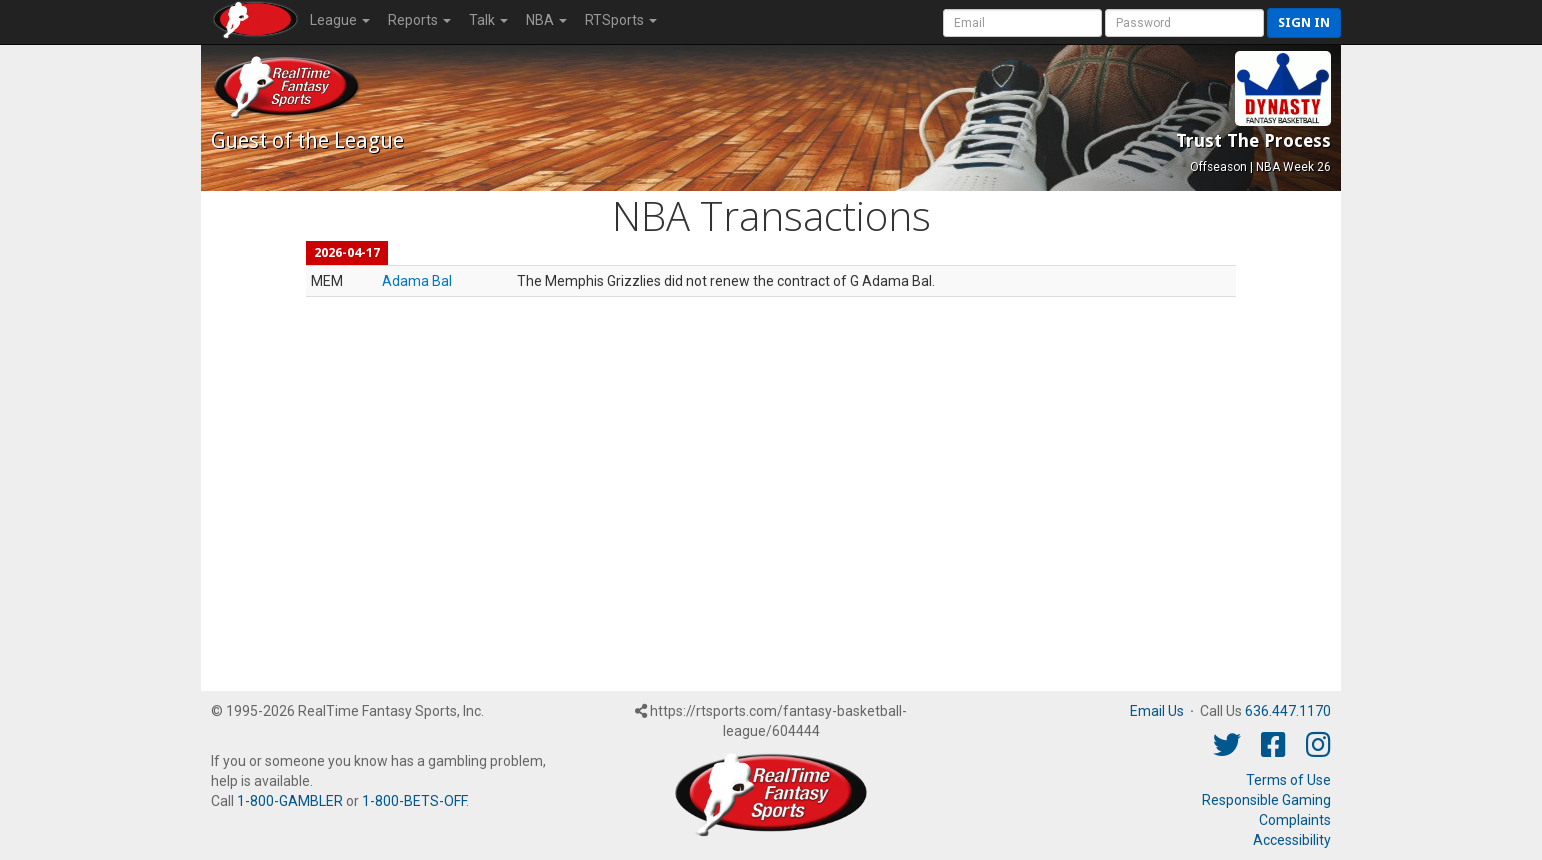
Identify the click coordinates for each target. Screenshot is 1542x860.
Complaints (1295, 820)
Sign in (1304, 22)
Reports (419, 20)
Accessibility (1292, 840)
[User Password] (1184, 23)
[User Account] (1022, 23)
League (340, 20)
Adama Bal (417, 281)
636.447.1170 (1288, 711)
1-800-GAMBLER (290, 801)
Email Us (1157, 711)
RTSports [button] (621, 20)
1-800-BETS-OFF (414, 801)
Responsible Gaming (1266, 800)
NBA (546, 20)
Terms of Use (1288, 780)
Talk (488, 20)
